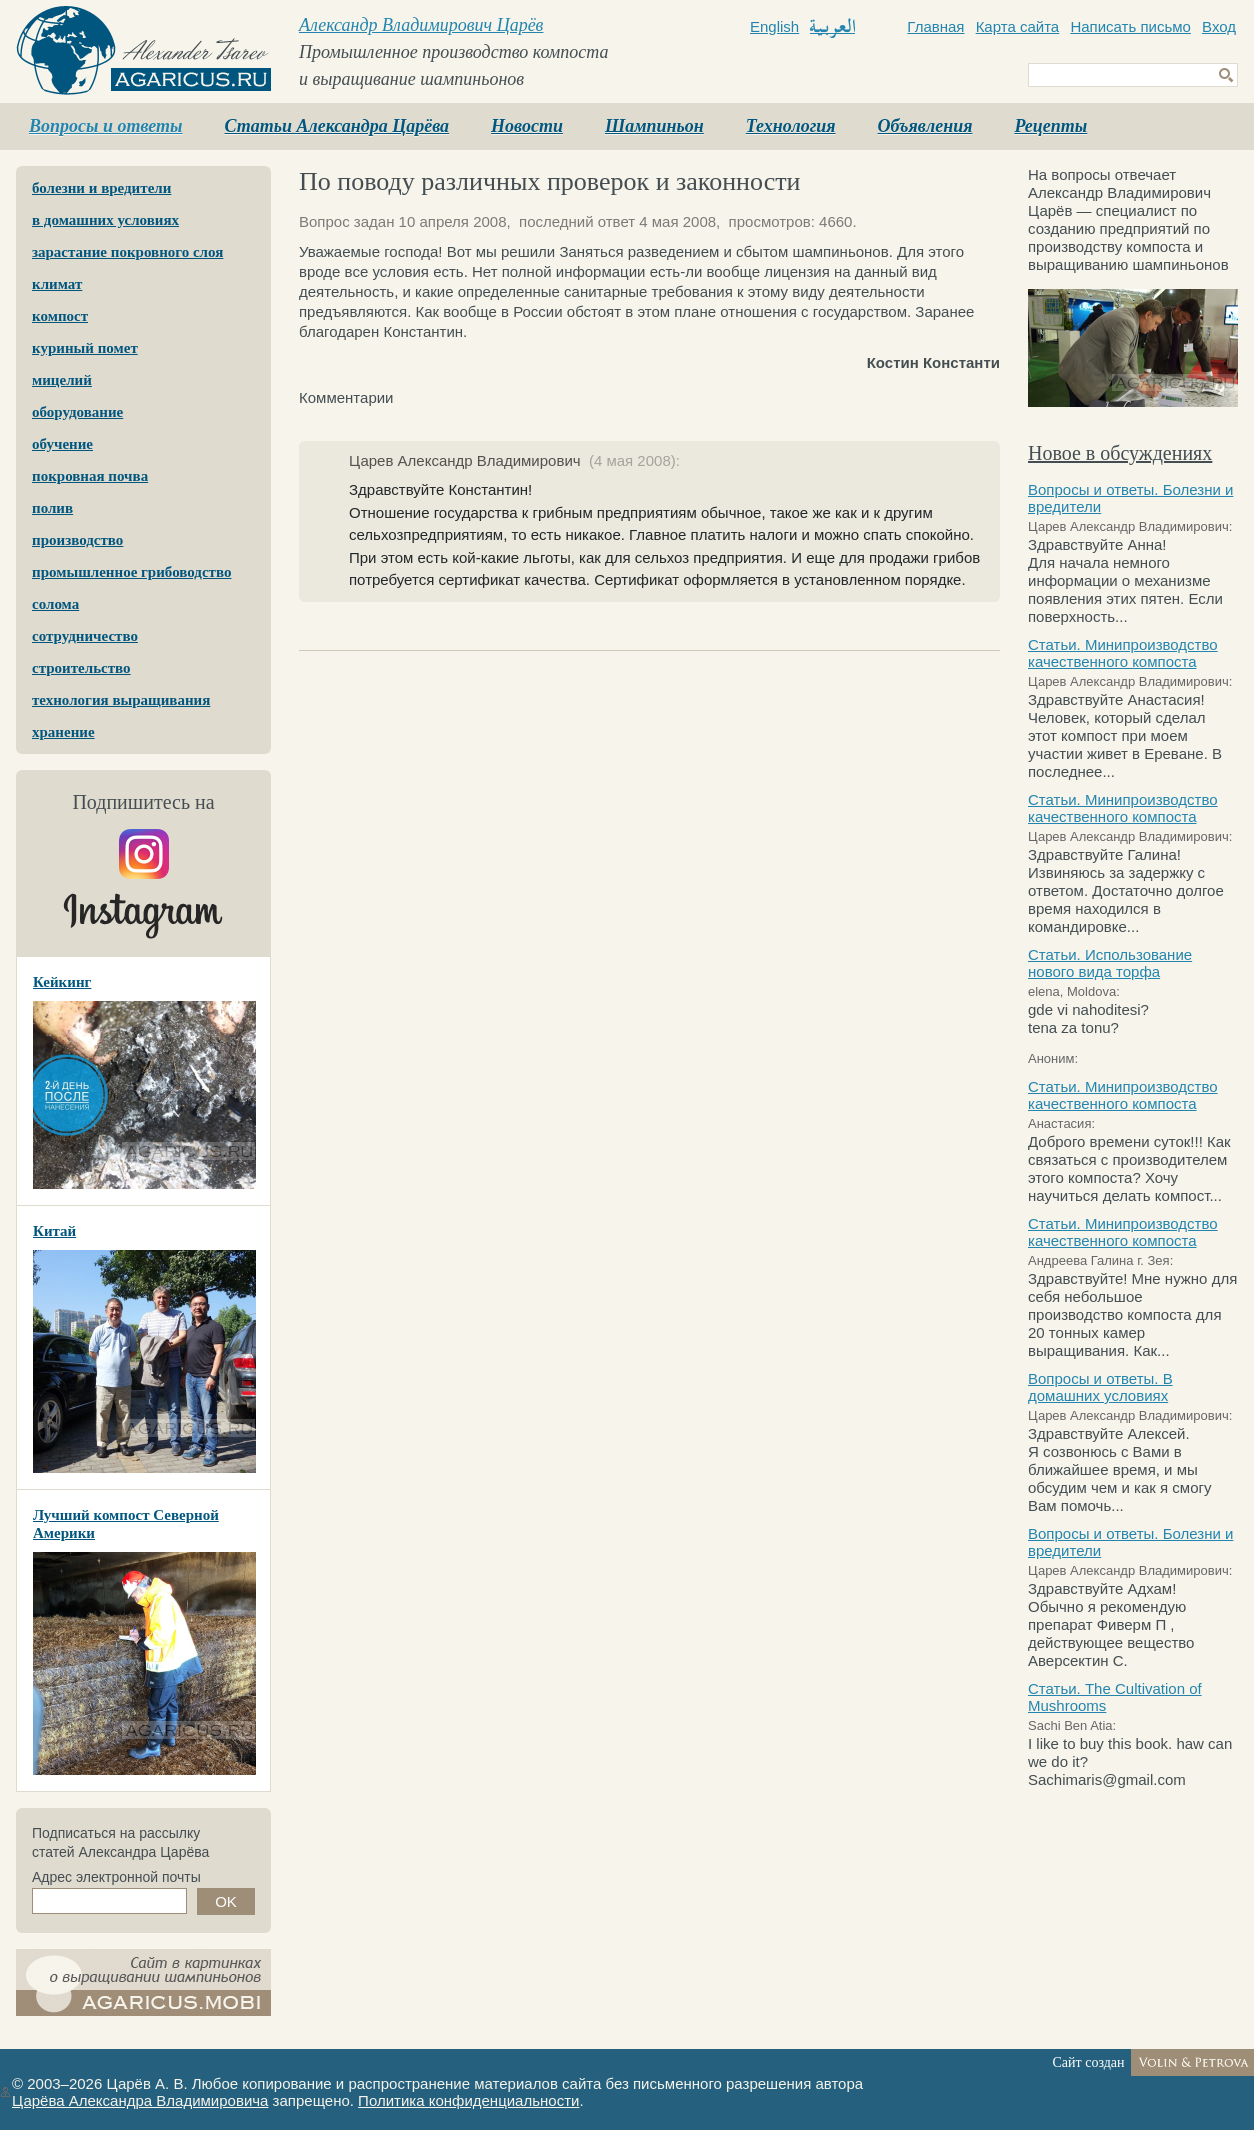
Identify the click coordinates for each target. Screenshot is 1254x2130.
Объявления (925, 126)
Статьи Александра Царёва (337, 126)
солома (55, 604)
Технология (791, 126)
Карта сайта (1018, 26)
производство (77, 540)
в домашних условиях (105, 220)
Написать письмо (1130, 26)
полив (52, 508)
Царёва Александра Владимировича (140, 2100)
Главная (935, 26)
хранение (63, 732)
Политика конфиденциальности (468, 2100)
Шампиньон (654, 126)
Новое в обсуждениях (1120, 453)
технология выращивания (121, 700)
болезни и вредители (101, 188)
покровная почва (90, 476)
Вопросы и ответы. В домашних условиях (1100, 1387)
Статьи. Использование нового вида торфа (1110, 963)
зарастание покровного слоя (127, 252)
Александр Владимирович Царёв (421, 25)
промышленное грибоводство (131, 572)
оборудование (77, 412)
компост (60, 316)
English (774, 26)
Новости (527, 126)
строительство (81, 668)
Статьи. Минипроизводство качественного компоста (1123, 653)
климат (57, 284)
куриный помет (85, 348)
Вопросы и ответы (106, 126)
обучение (62, 444)
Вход (1219, 26)
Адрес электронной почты (116, 1877)
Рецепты (1050, 126)
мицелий (62, 380)
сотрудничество (85, 636)
